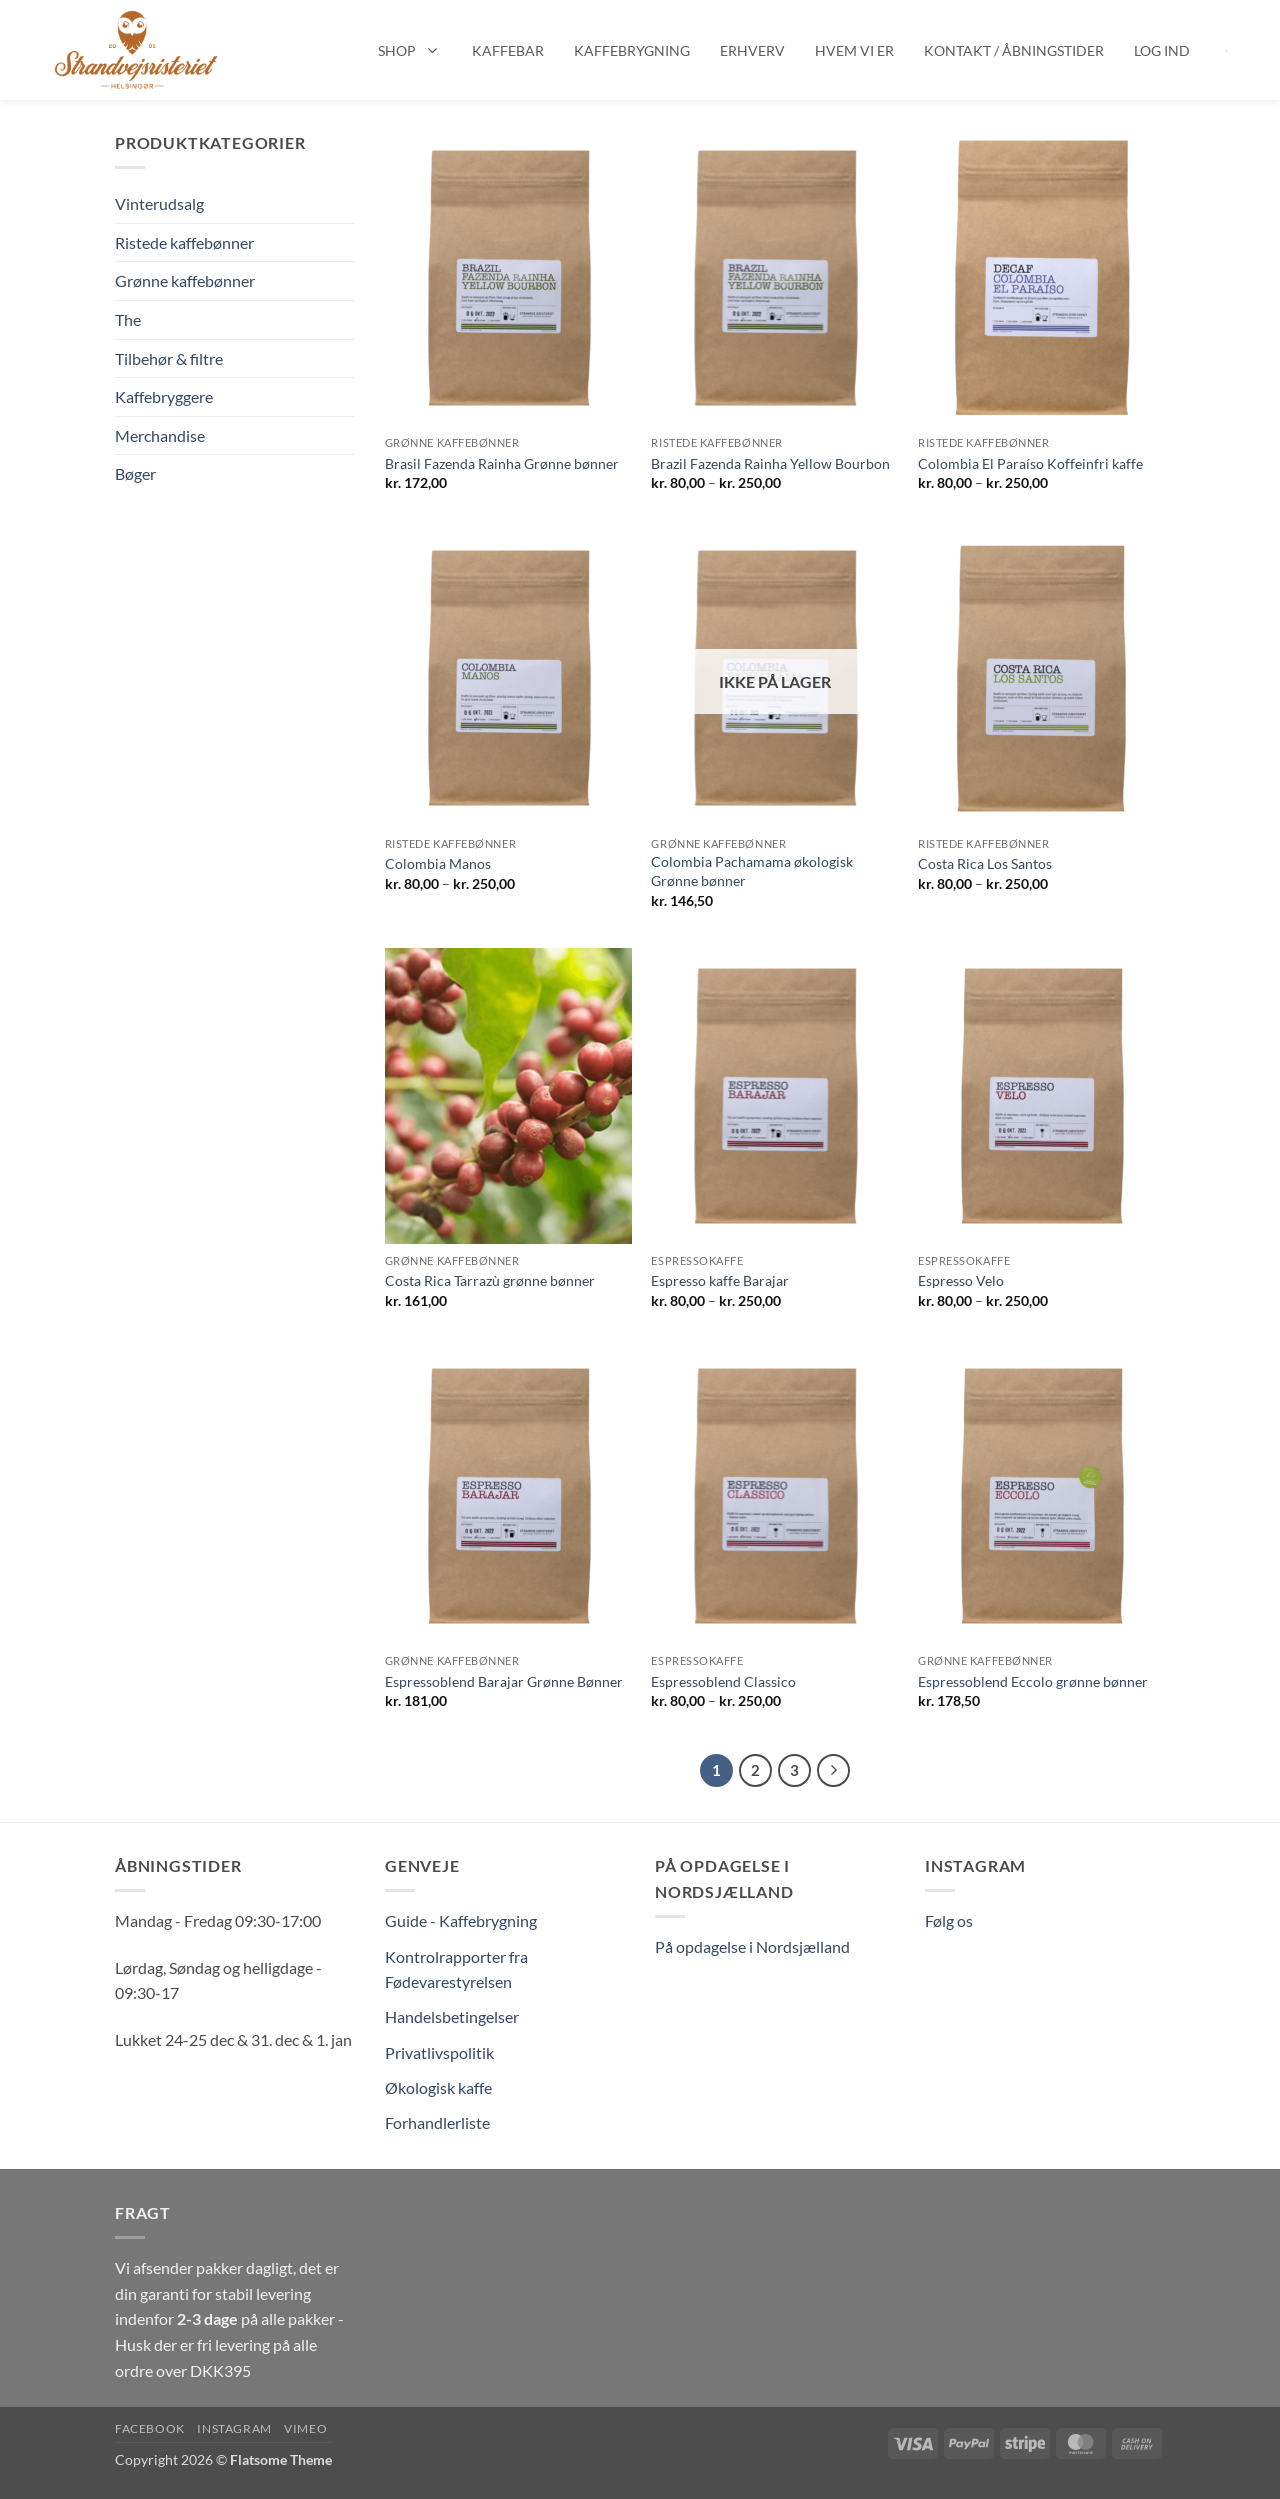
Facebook (150, 2428)
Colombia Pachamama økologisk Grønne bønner (752, 871)
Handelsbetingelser (452, 2016)
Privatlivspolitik (439, 2052)
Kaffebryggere (164, 396)
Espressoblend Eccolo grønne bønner (1033, 1681)
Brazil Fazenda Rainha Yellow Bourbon (770, 463)
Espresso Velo (961, 1280)
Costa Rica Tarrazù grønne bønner (490, 1280)
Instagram (234, 2428)
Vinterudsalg (159, 203)
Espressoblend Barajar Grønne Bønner (504, 1681)
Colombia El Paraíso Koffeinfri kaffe (1030, 463)
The (128, 319)
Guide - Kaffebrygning (461, 1920)
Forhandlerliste (437, 2122)
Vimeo (305, 2428)
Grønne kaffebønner (185, 280)
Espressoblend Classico (723, 1681)
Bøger (135, 473)
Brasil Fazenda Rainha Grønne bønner (502, 463)
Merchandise (160, 435)
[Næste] (834, 1771)
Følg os (949, 1920)
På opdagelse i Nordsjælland (752, 1946)
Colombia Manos (438, 863)
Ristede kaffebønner (184, 242)
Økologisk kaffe (438, 2087)
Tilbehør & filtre (169, 358)
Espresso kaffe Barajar (720, 1280)
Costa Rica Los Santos (985, 863)
